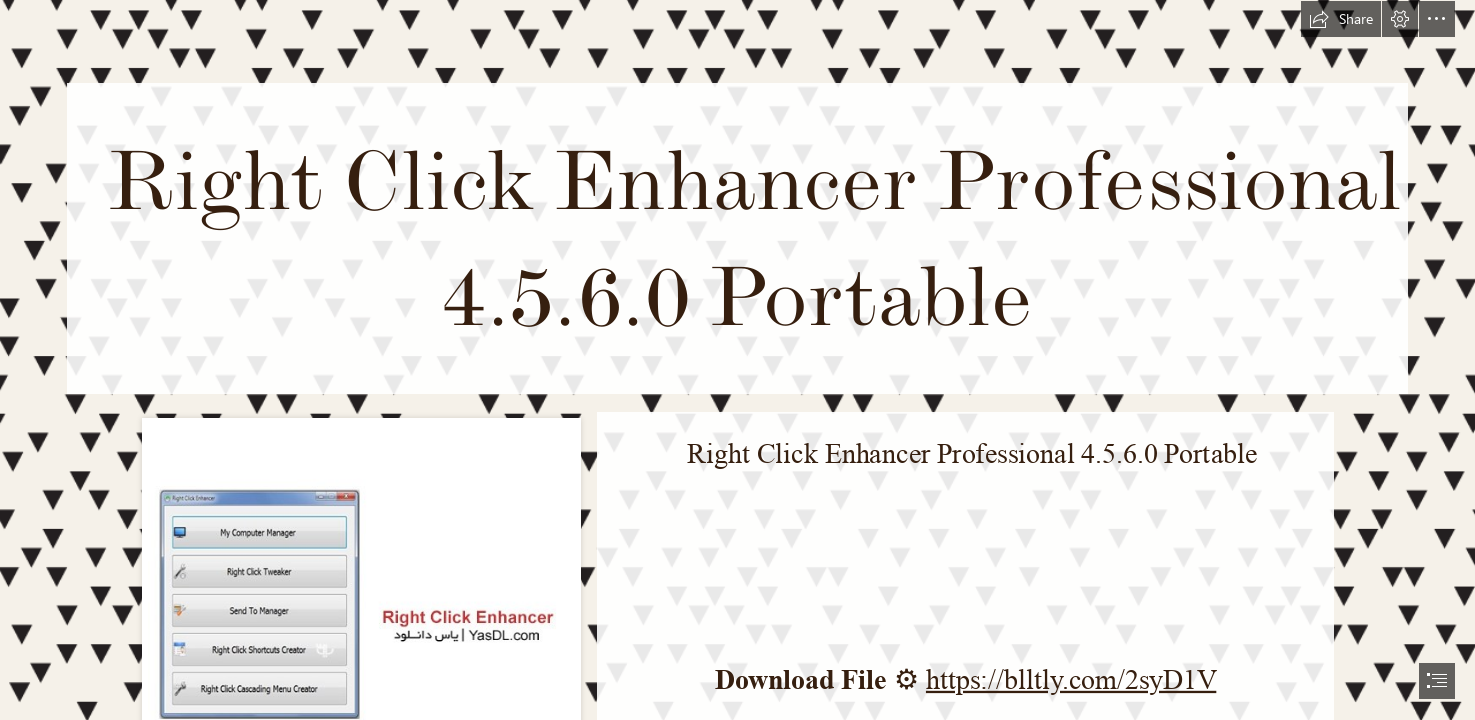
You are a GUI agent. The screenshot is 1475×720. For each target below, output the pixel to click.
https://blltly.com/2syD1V (1071, 679)
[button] (1341, 19)
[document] (737, 360)
